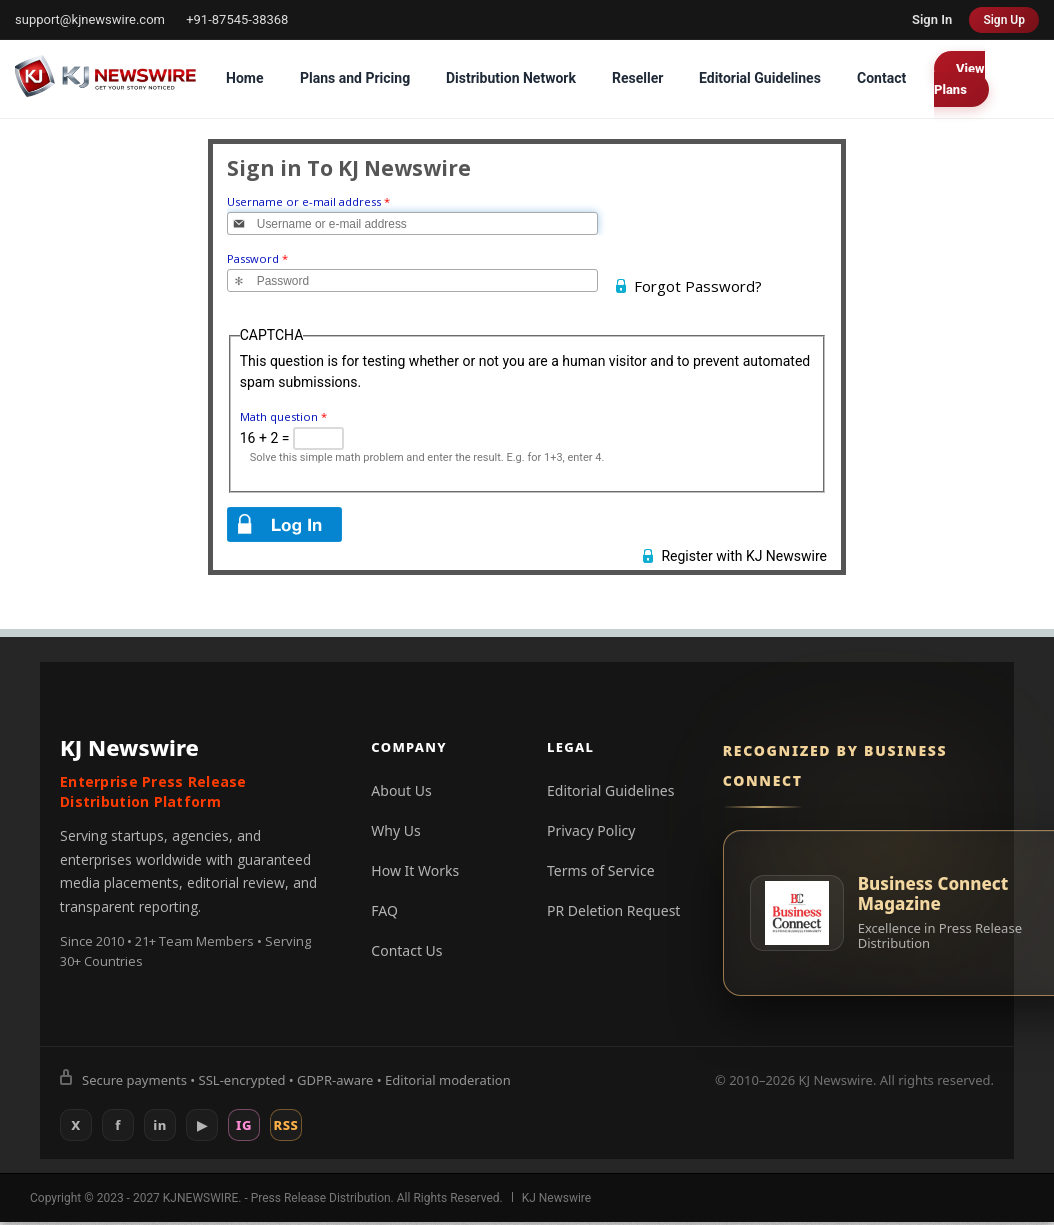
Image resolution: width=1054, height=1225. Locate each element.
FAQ (384, 910)
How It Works (415, 870)
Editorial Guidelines (760, 78)
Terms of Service (601, 870)
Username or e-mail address (308, 201)
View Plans (959, 79)
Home (244, 78)
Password (257, 258)
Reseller (637, 78)
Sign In (932, 19)
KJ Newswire (557, 1198)
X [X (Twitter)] (76, 1125)
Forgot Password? (698, 286)
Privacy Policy (591, 830)
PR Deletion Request (613, 910)
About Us (401, 790)
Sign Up (1004, 20)
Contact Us (406, 950)
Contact (881, 78)
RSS (286, 1125)
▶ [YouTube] (202, 1125)
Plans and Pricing (355, 78)
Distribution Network (511, 78)
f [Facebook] (118, 1125)
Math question (283, 416)
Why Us (395, 830)
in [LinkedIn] (160, 1125)
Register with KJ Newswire (744, 556)
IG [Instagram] (244, 1125)
